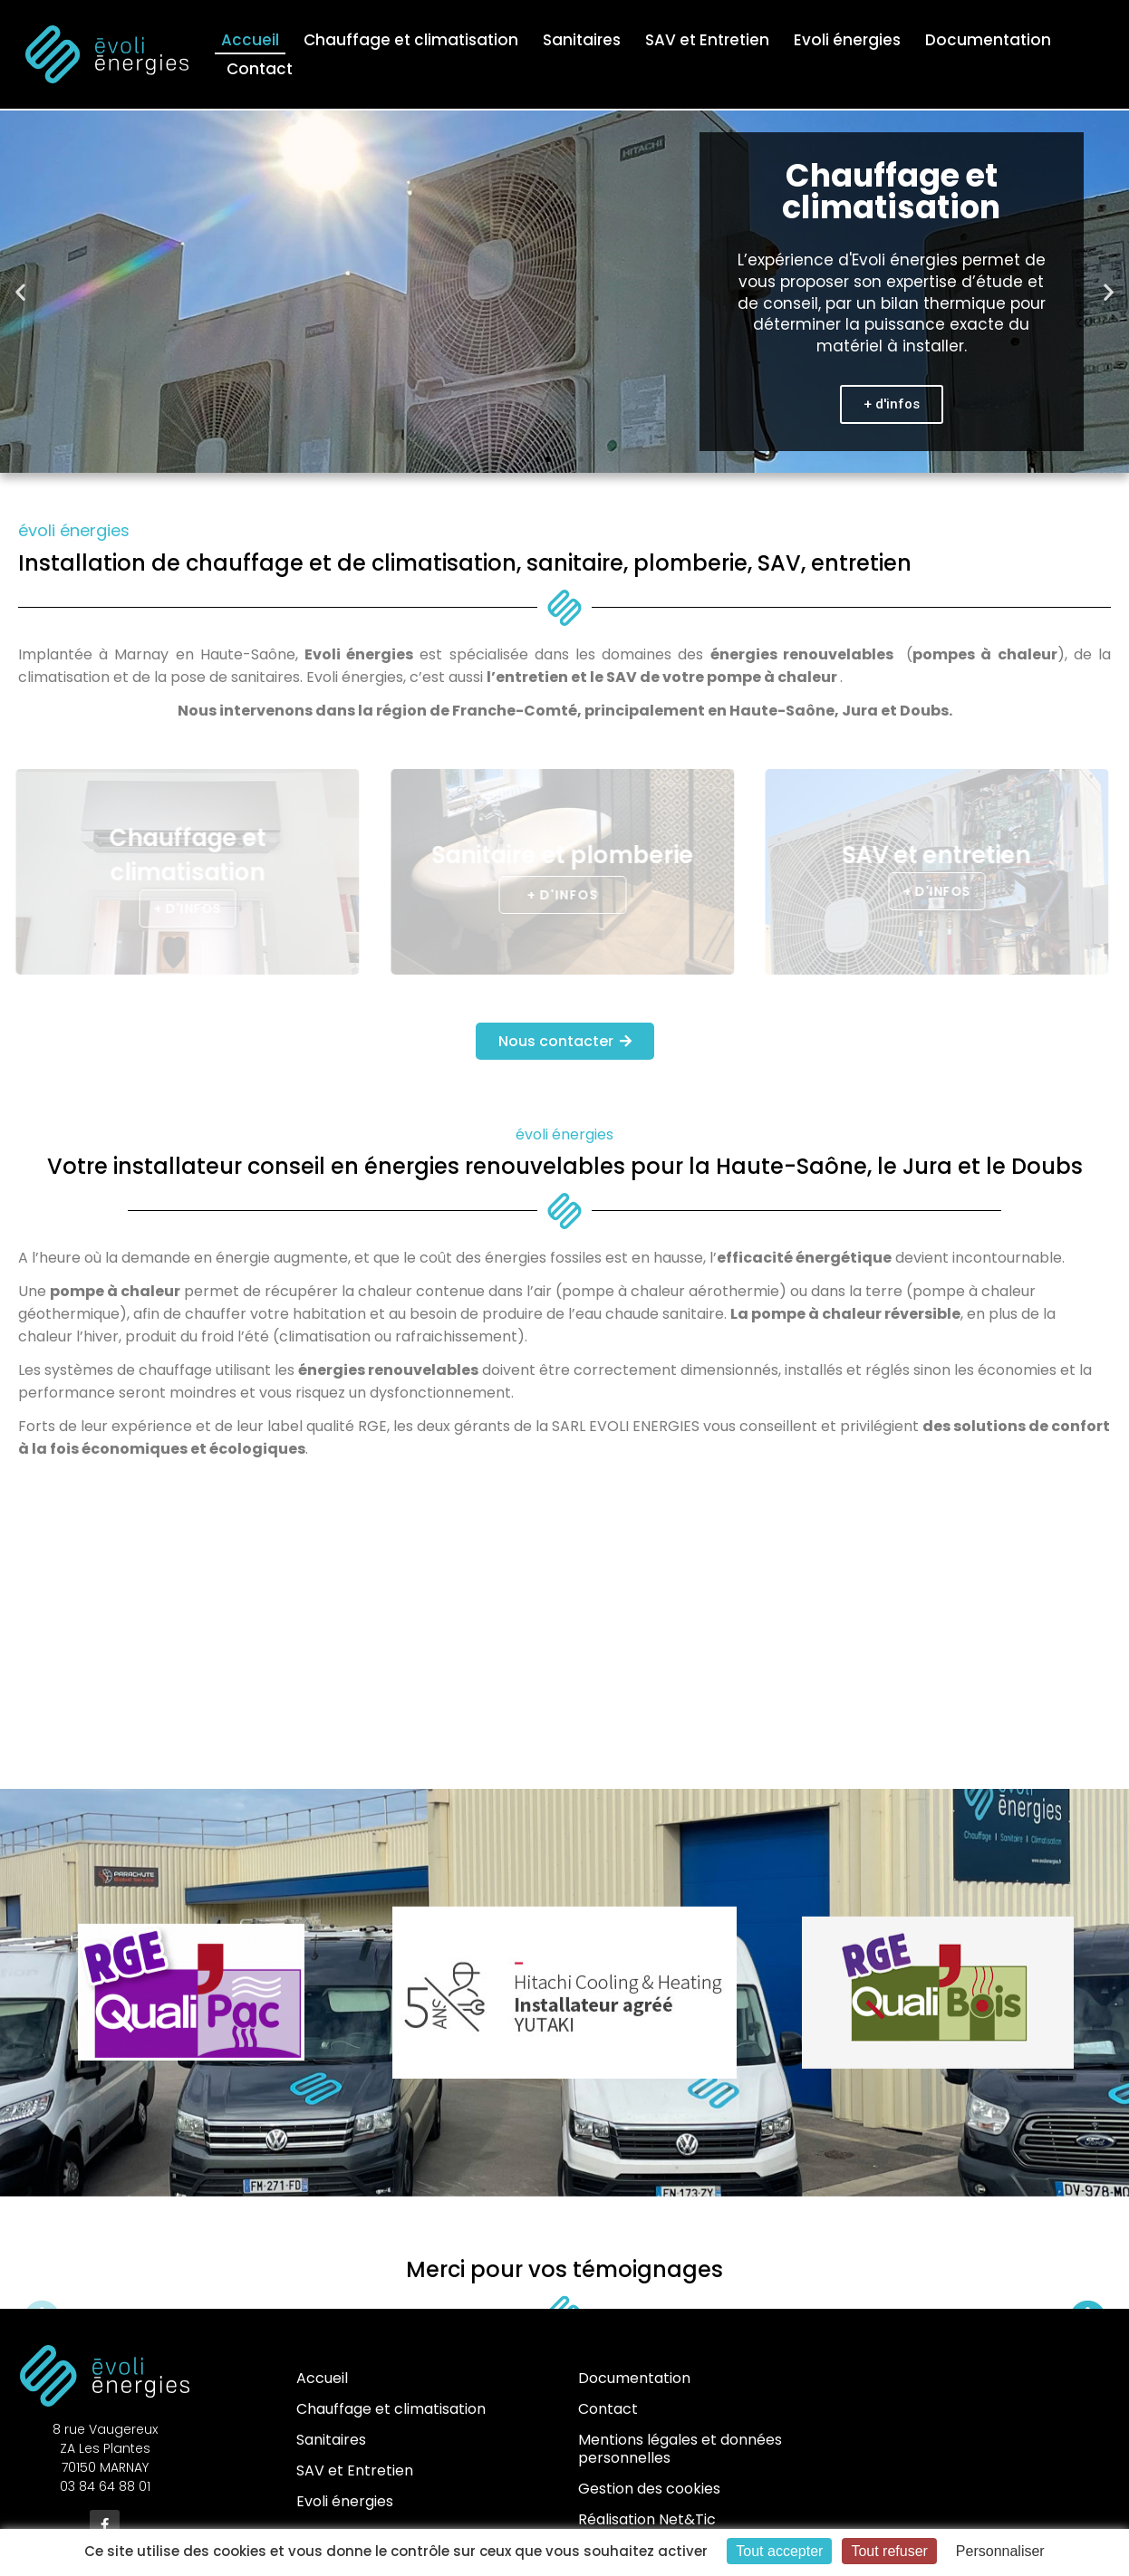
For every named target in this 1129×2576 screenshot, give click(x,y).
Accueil (250, 40)
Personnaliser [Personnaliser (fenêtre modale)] (1000, 2551)
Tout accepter (779, 2551)
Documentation (988, 40)
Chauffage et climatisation (411, 40)
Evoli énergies (847, 40)
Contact (260, 69)
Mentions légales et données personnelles (680, 2448)
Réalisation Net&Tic (647, 2519)
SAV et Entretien (707, 40)
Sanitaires (582, 40)
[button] (20, 292)
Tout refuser (889, 2551)
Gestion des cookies (649, 2488)
